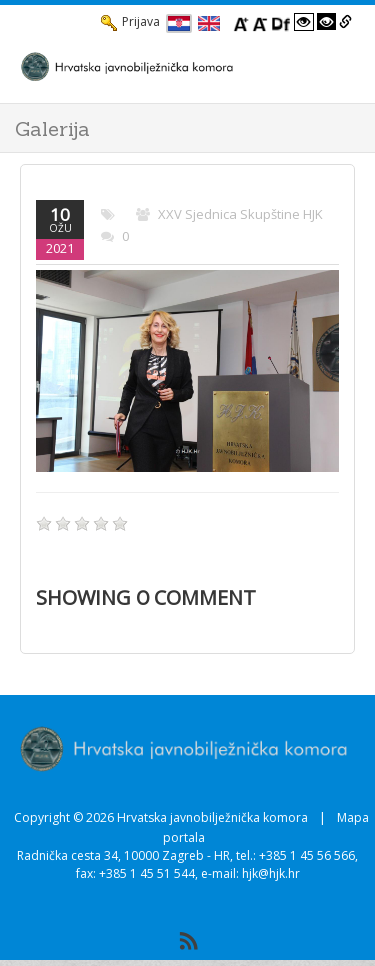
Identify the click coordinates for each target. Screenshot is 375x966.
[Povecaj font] (241, 22)
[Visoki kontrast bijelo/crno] (304, 22)
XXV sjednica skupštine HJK (240, 214)
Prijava (130, 22)
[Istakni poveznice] (345, 22)
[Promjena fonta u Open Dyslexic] (281, 22)
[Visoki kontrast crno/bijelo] (327, 22)
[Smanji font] (260, 22)
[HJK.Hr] (167, 66)
